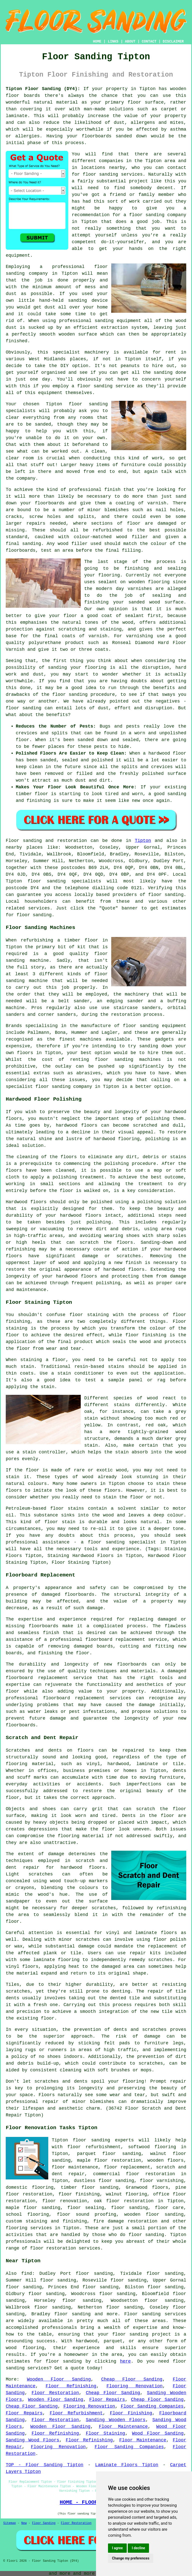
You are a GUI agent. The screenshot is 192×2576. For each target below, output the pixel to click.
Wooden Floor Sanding (59, 2379)
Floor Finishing (131, 2413)
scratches (151, 2063)
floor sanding (100, 174)
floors (169, 1932)
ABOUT (130, 42)
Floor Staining (105, 2433)
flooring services (29, 2227)
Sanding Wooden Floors (116, 2419)
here (125, 2361)
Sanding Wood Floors (32, 2440)
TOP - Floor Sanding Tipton (44, 2464)
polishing (116, 1163)
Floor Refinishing (71, 2386)
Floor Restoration (55, 2392)
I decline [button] (138, 2548)
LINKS (113, 42)
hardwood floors (83, 1867)
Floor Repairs (107, 2399)
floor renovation (64, 2200)
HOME (97, 42)
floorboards (43, 1626)
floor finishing (79, 2194)
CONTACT (149, 42)
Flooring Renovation (134, 2386)
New (24, 2523)
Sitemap (9, 2523)
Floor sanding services (155, 2314)
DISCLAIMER (173, 42)
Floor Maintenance (123, 2426)
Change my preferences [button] (130, 2558)
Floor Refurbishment (76, 2413)
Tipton (143, 840)
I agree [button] (117, 2548)
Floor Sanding (44, 2523)
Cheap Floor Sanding (131, 2379)
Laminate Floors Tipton (126, 2464)
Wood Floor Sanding (158, 2433)
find (26, 2273)
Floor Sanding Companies (152, 2406)
